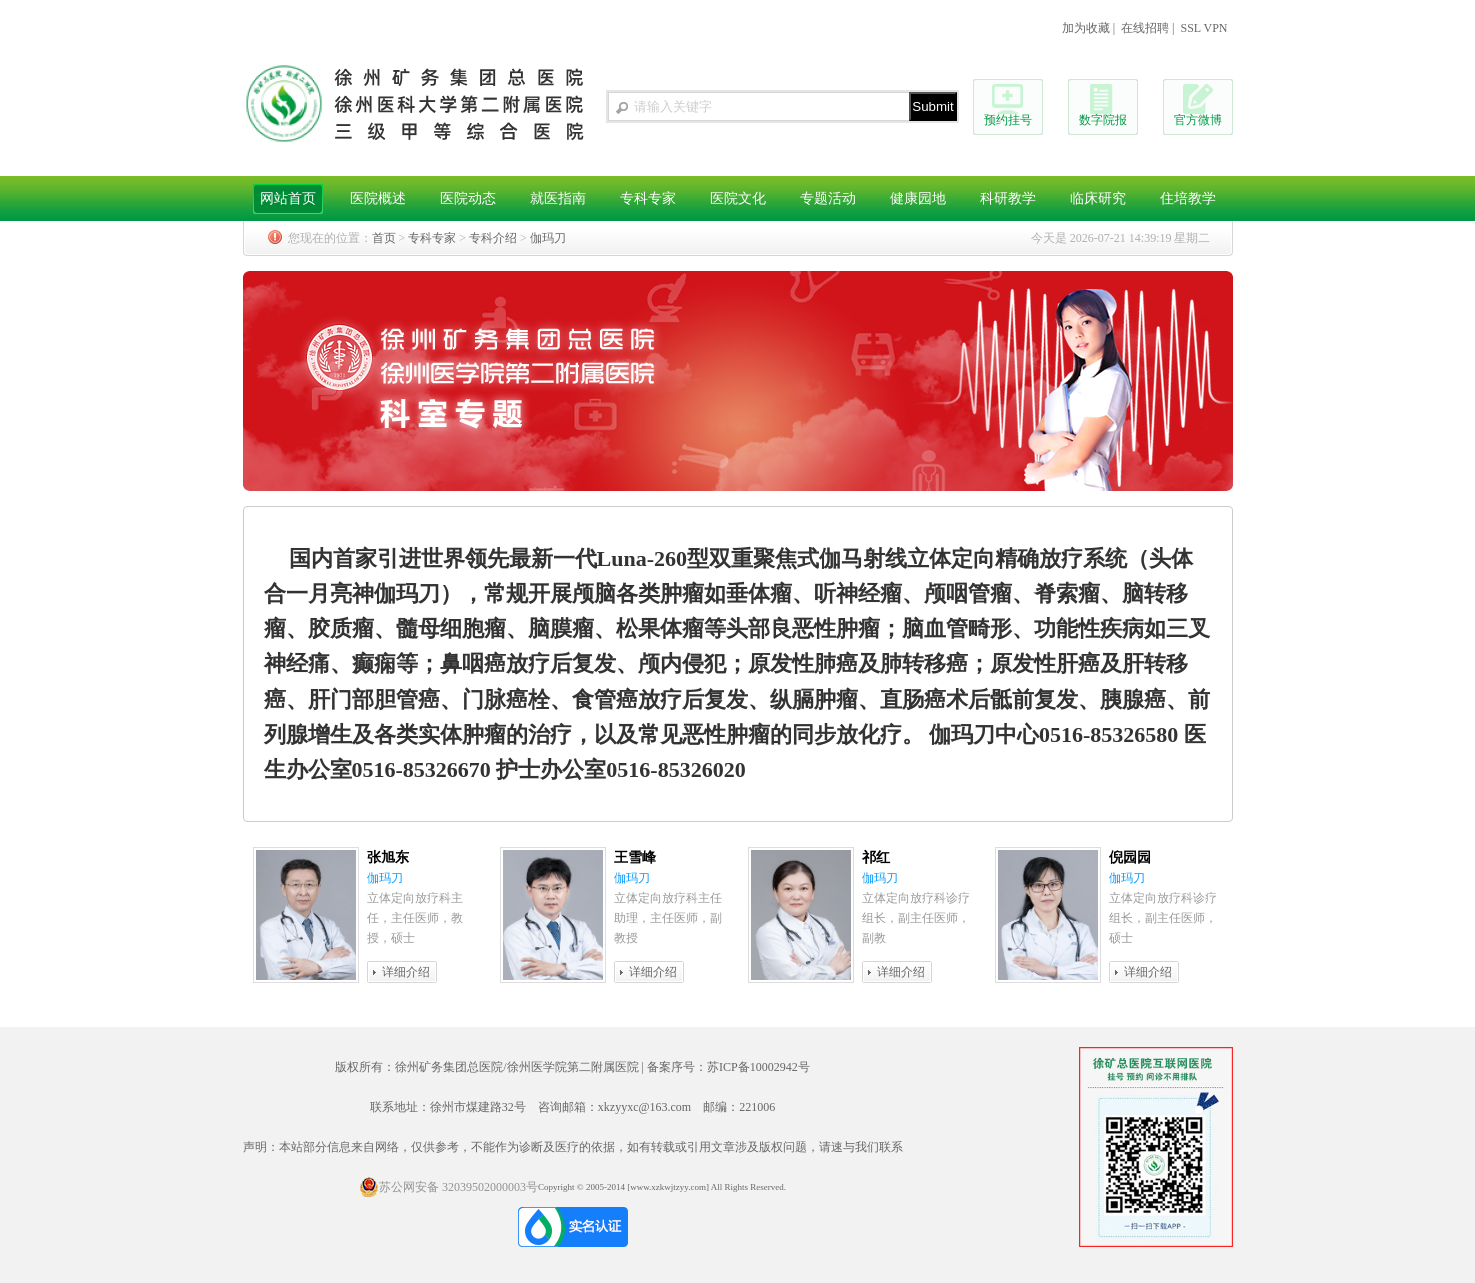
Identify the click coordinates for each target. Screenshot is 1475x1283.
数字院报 (1103, 120)
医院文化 (738, 198)
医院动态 (468, 198)
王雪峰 (635, 857)
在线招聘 (1145, 28)
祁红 (876, 857)
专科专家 (648, 198)
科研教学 (1008, 198)
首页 (384, 238)
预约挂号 (1008, 120)
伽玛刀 (548, 238)
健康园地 (918, 198)
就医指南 (558, 198)
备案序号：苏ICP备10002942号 (728, 1067)
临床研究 (1098, 198)
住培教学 (1188, 198)
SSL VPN (1203, 28)
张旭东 (388, 857)
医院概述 (378, 198)
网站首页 (288, 198)
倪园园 (1130, 857)
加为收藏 (1086, 28)
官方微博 (1198, 120)
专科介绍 (493, 238)
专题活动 (828, 198)
